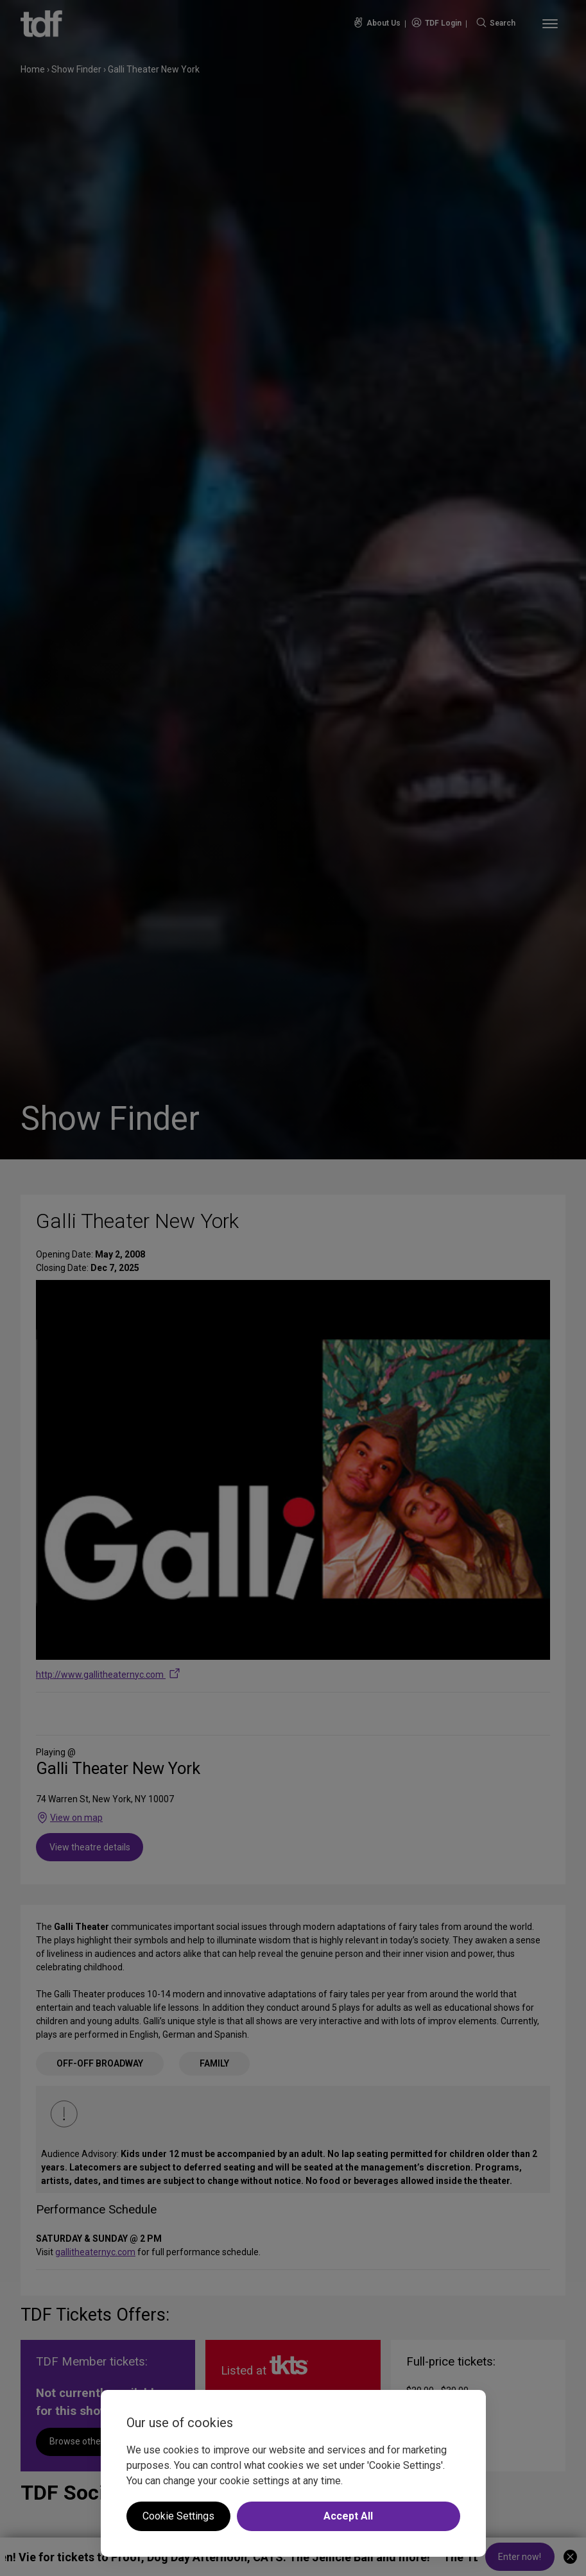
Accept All (348, 2516)
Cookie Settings (178, 2516)
